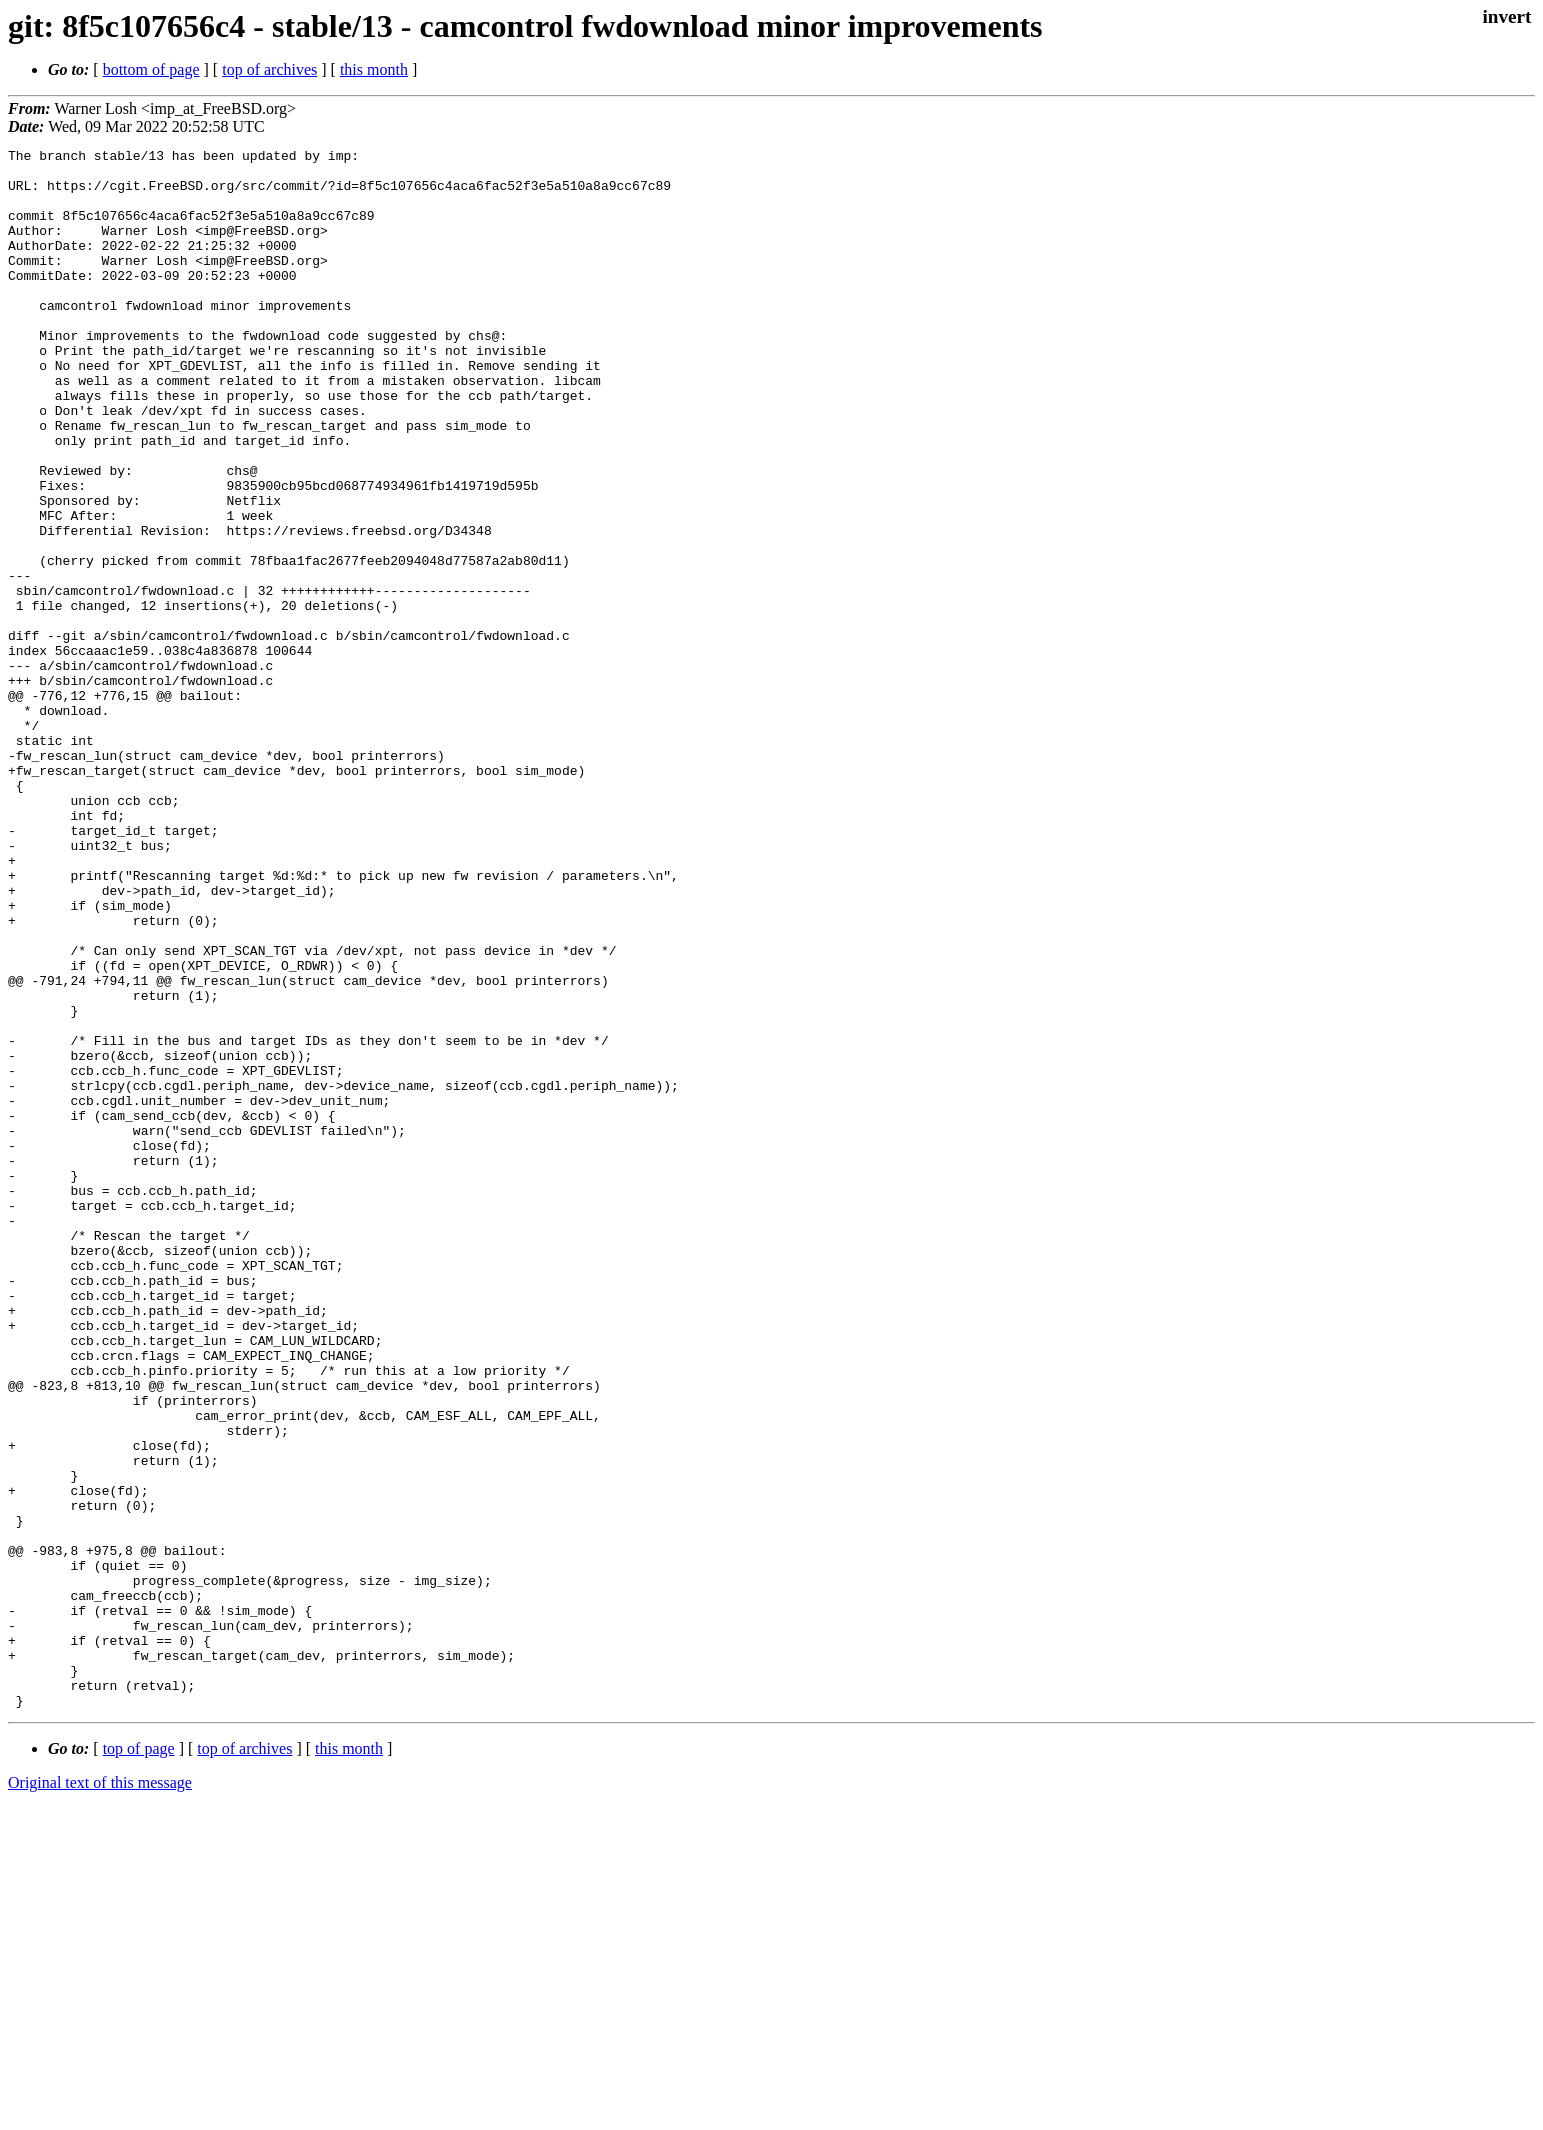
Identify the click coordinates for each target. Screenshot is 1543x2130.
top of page (139, 2060)
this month (374, 69)
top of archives (269, 69)
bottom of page (151, 69)
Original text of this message (100, 2094)
